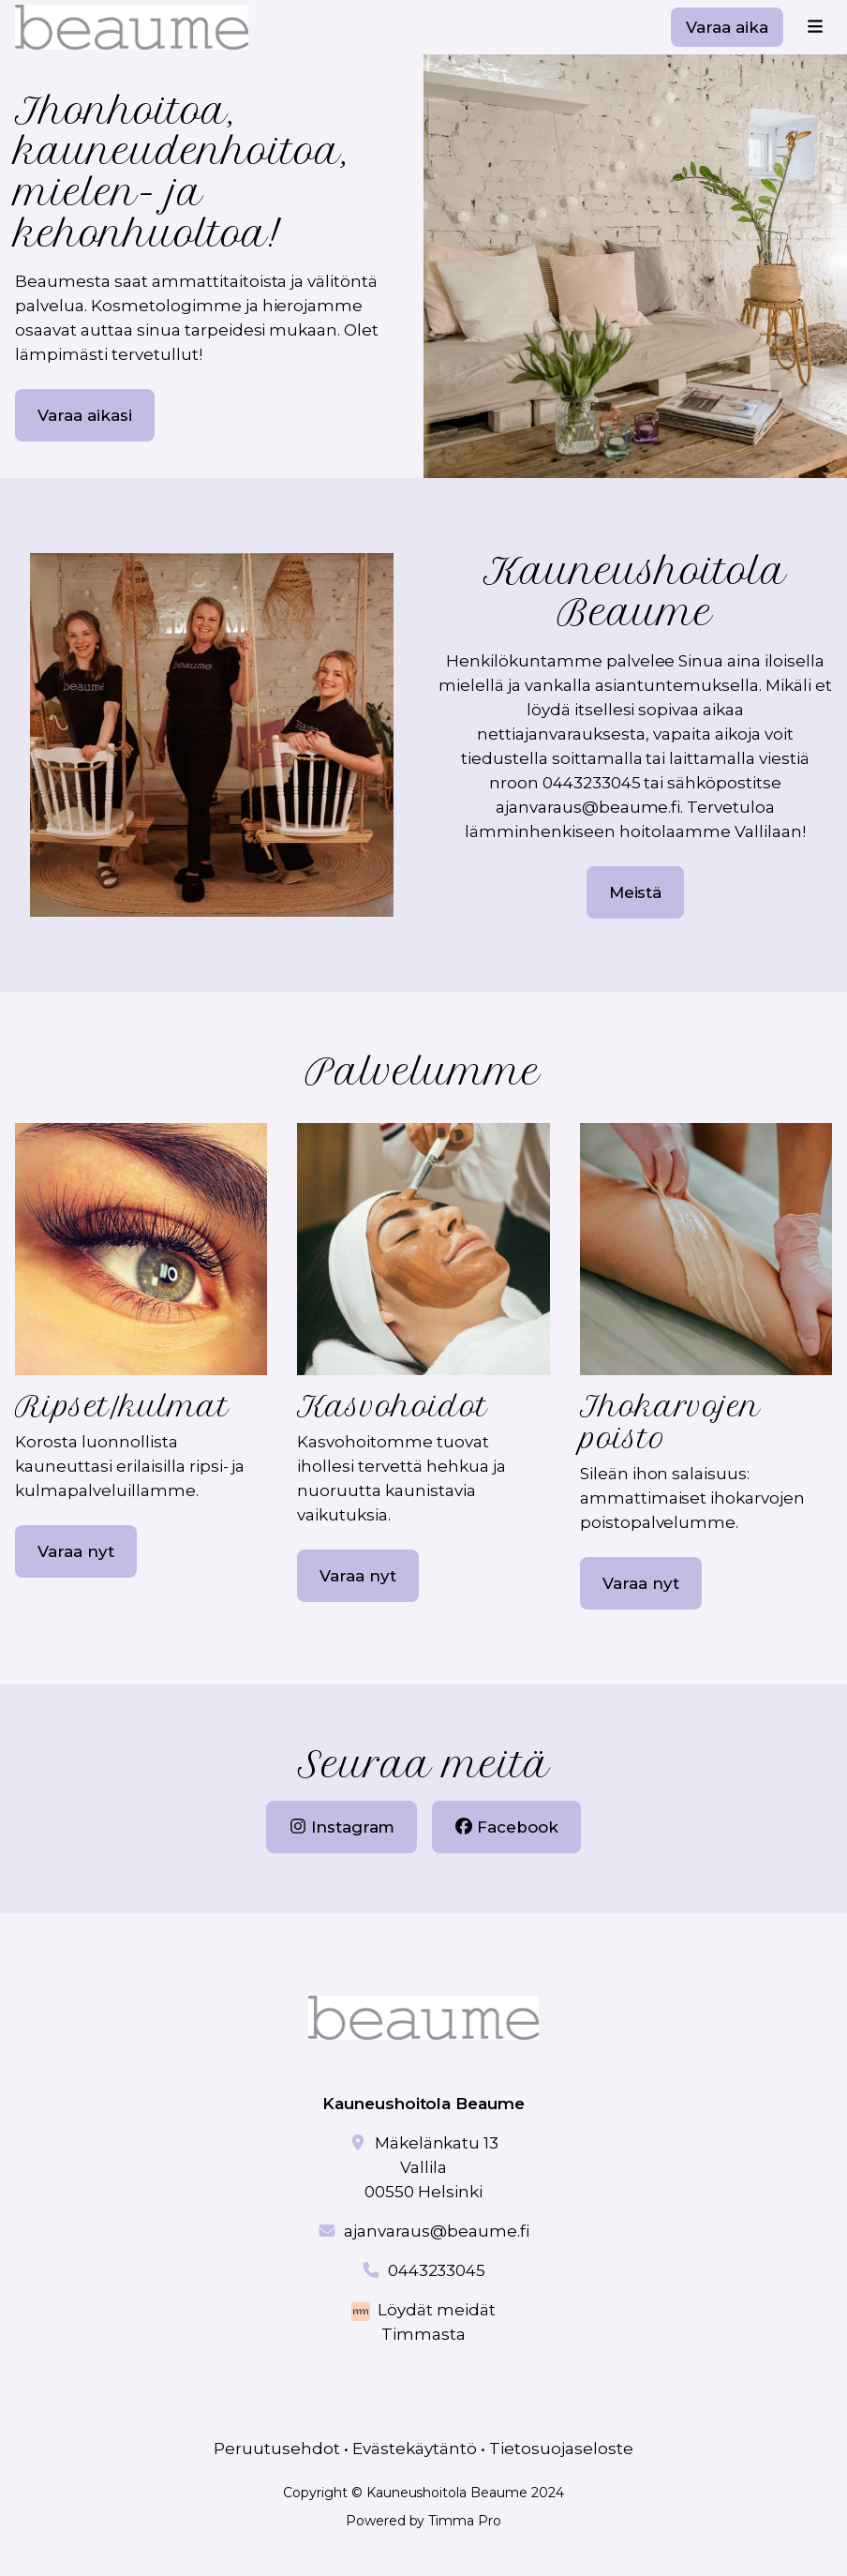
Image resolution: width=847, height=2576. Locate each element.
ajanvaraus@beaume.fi (436, 2231)
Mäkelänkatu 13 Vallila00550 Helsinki (431, 2167)
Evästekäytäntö (414, 2448)
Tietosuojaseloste (561, 2448)
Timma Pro (464, 2520)
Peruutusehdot (277, 2448)
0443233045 (437, 2270)
